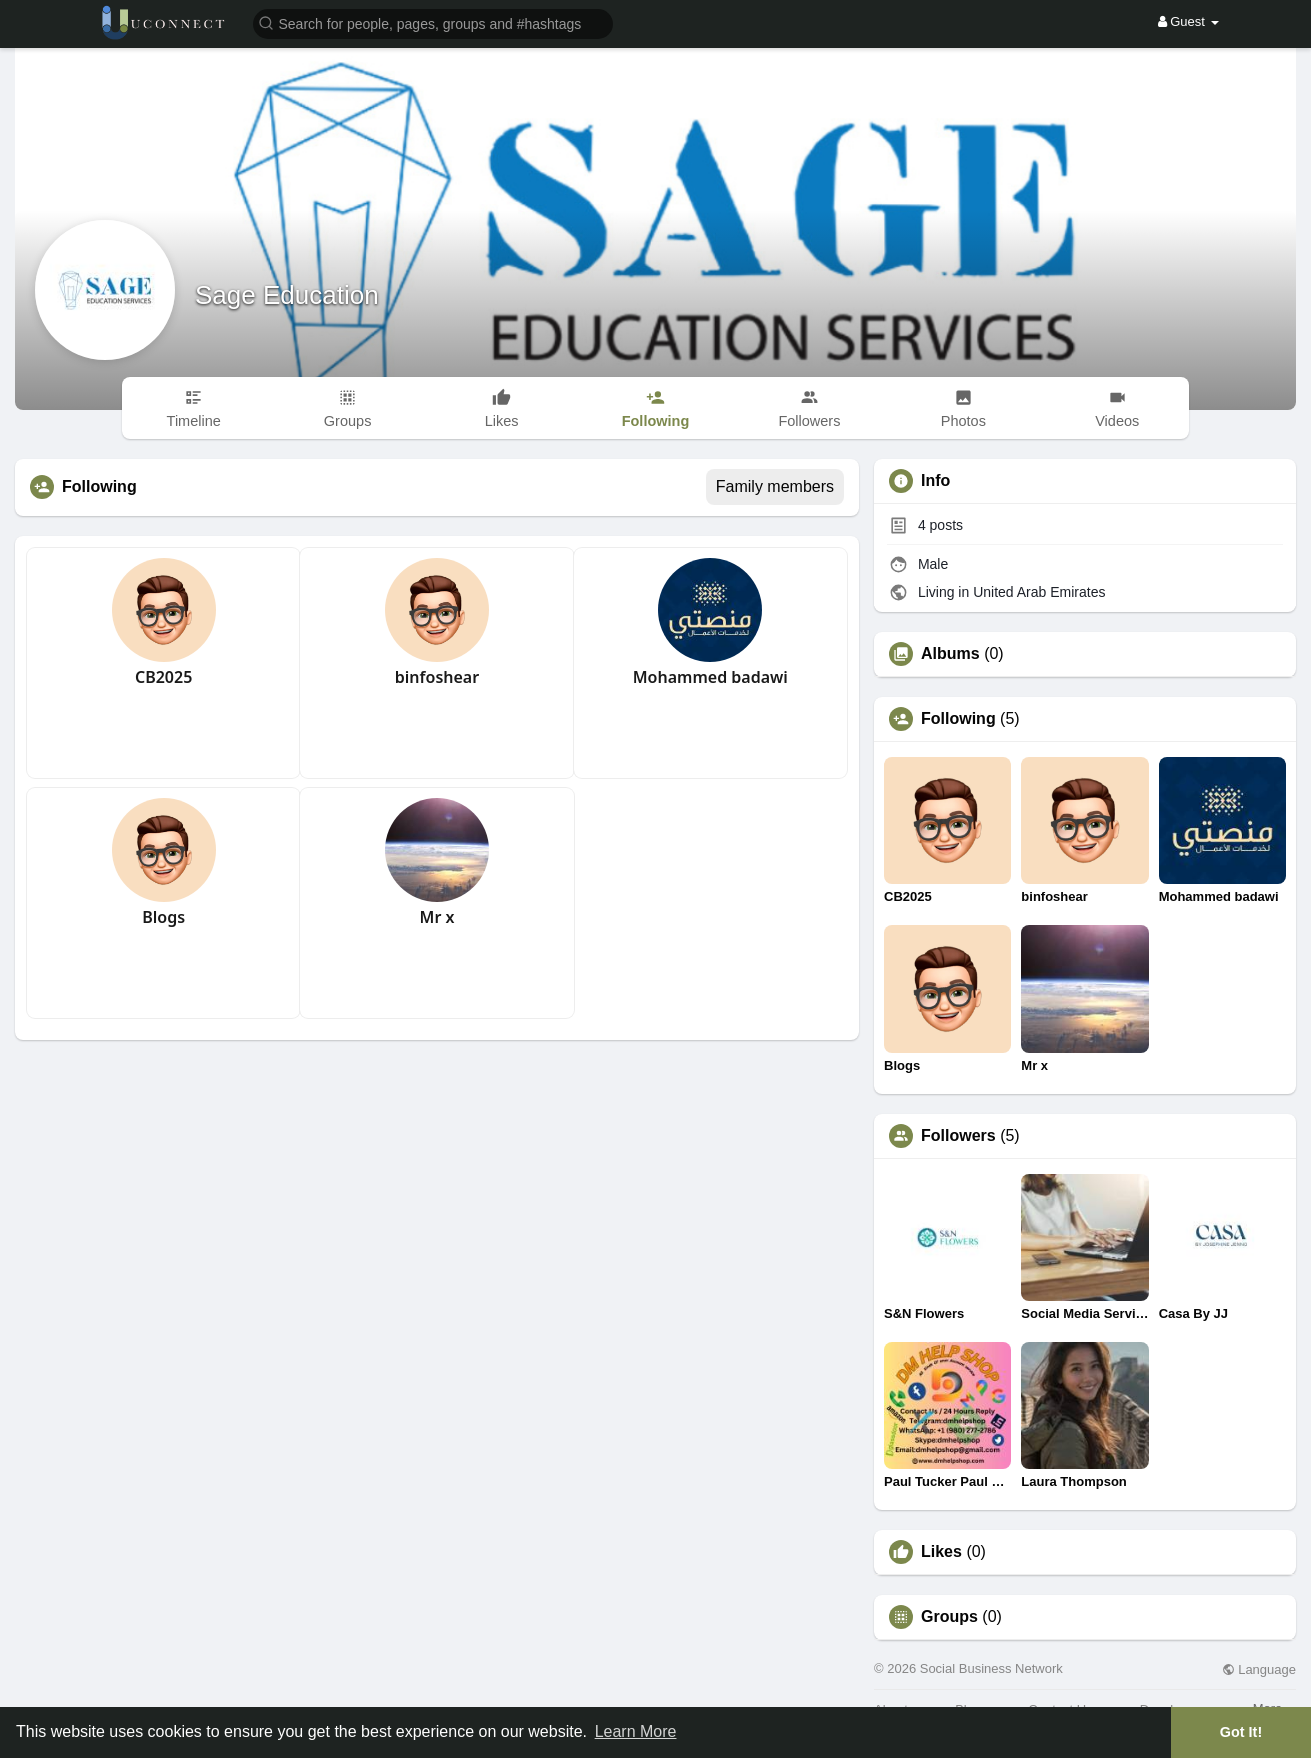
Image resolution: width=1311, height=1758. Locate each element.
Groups (949, 1617)
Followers (958, 1136)
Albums (950, 654)
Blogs (163, 917)
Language (1259, 1669)
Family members (775, 486)
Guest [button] (1188, 21)
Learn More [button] (636, 1731)
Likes (941, 1552)
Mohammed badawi (710, 677)
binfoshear (437, 677)
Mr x (437, 917)
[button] (433, 22)
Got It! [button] (1241, 1732)
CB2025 (163, 677)
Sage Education (287, 295)
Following (958, 719)
